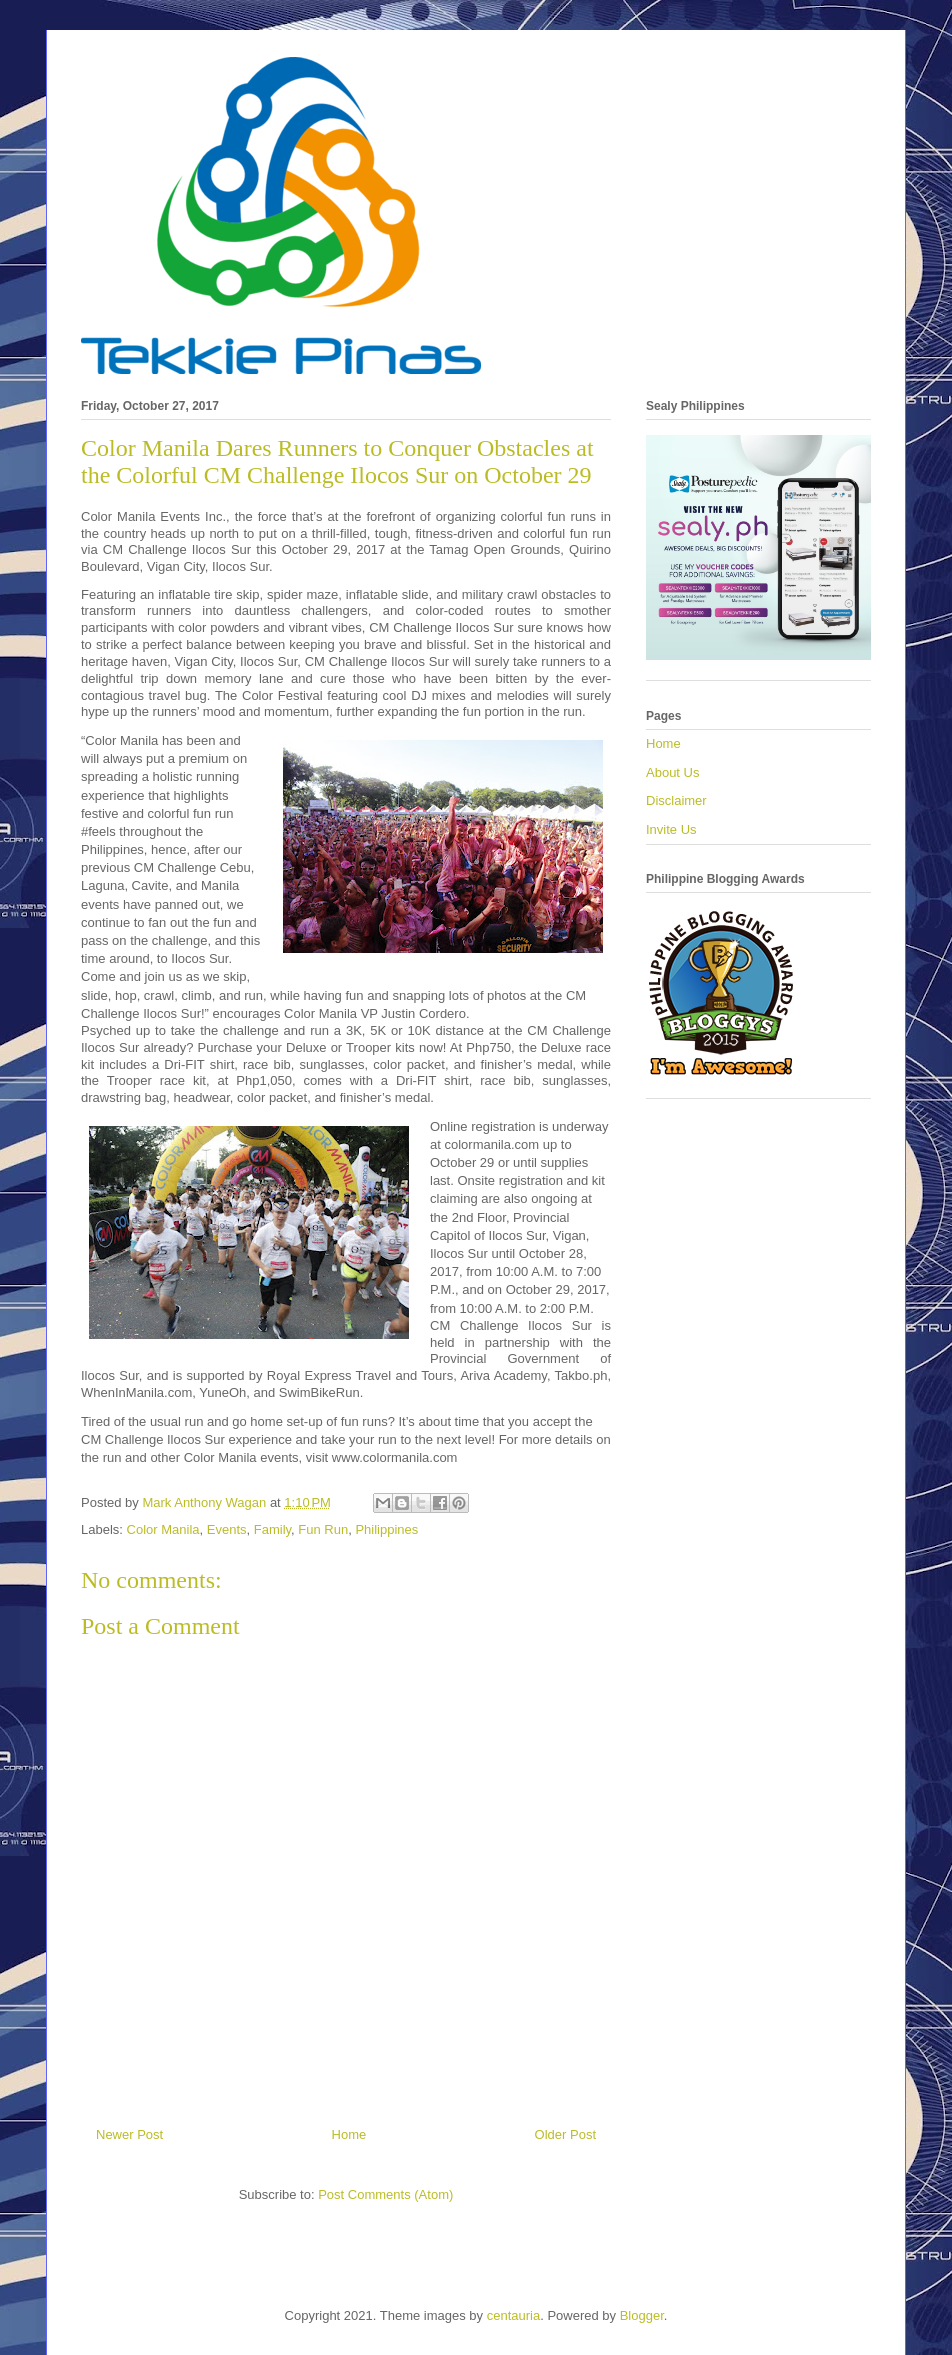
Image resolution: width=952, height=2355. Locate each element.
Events (227, 1529)
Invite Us (671, 829)
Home (349, 2134)
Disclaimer (676, 800)
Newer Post (129, 2134)
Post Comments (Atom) (385, 2194)
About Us (672, 772)
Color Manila (163, 1529)
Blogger (642, 2315)
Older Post (565, 2134)
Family (272, 1529)
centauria (513, 2315)
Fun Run (323, 1529)
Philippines (386, 1529)
